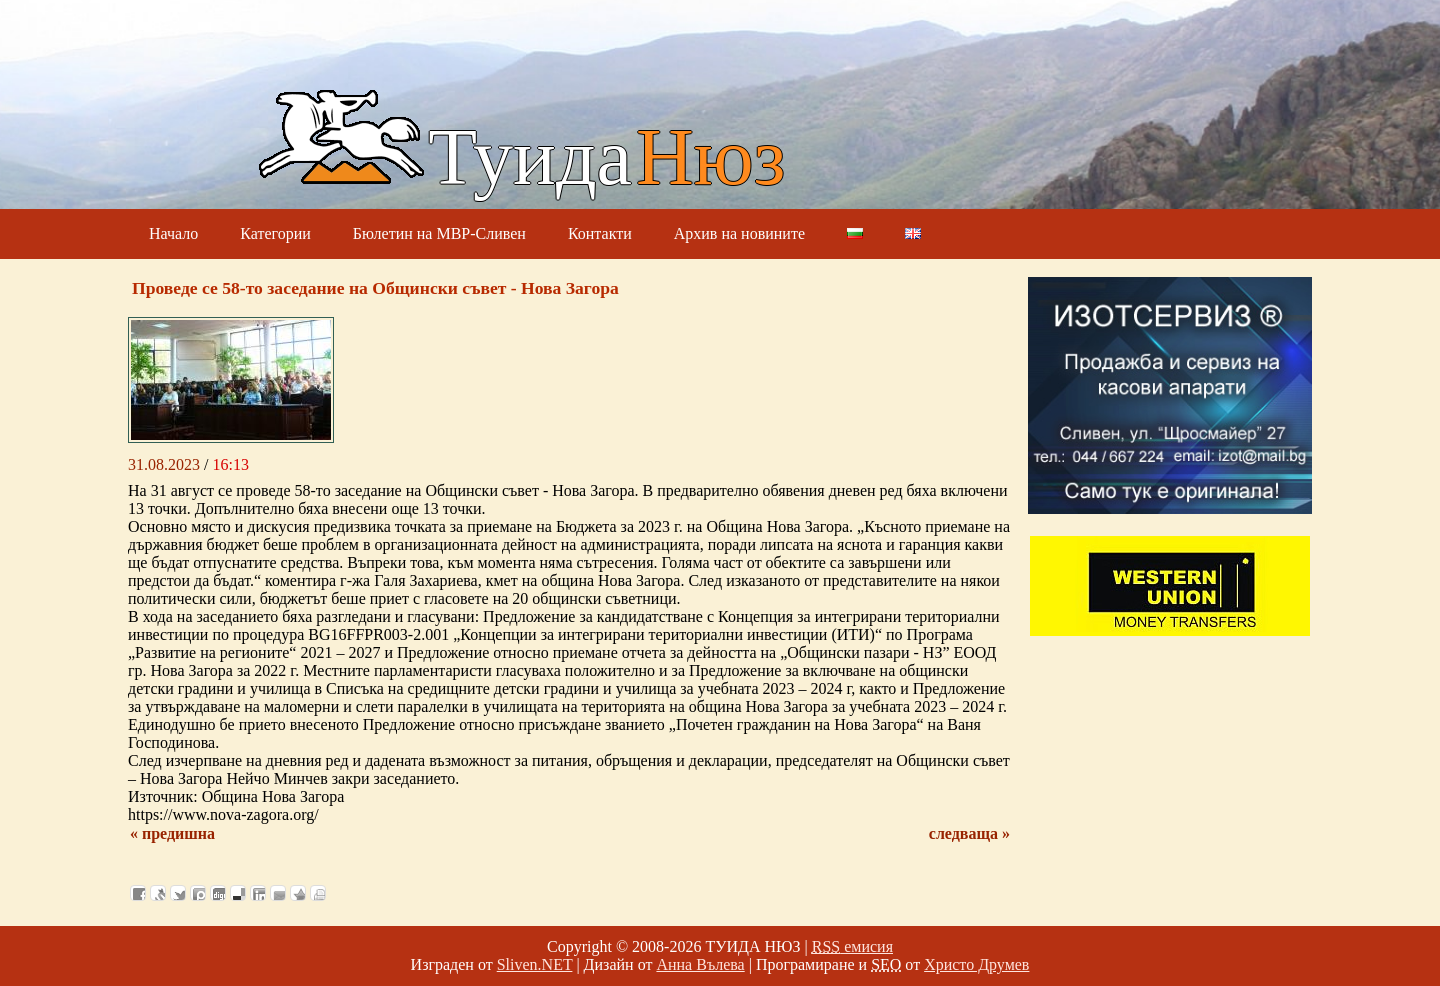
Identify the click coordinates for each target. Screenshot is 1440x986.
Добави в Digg (218, 893)
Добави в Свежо (158, 893)
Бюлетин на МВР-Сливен (439, 233)
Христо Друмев (976, 964)
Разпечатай (318, 893)
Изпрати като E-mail (278, 893)
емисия (852, 946)
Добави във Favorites (298, 893)
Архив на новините (739, 233)
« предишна (172, 833)
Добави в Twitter (178, 893)
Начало (173, 233)
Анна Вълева (700, 964)
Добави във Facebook (138, 893)
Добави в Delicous (238, 893)
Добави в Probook (198, 893)
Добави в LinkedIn (258, 893)
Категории (275, 233)
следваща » (969, 833)
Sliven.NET (535, 964)
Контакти (600, 233)
